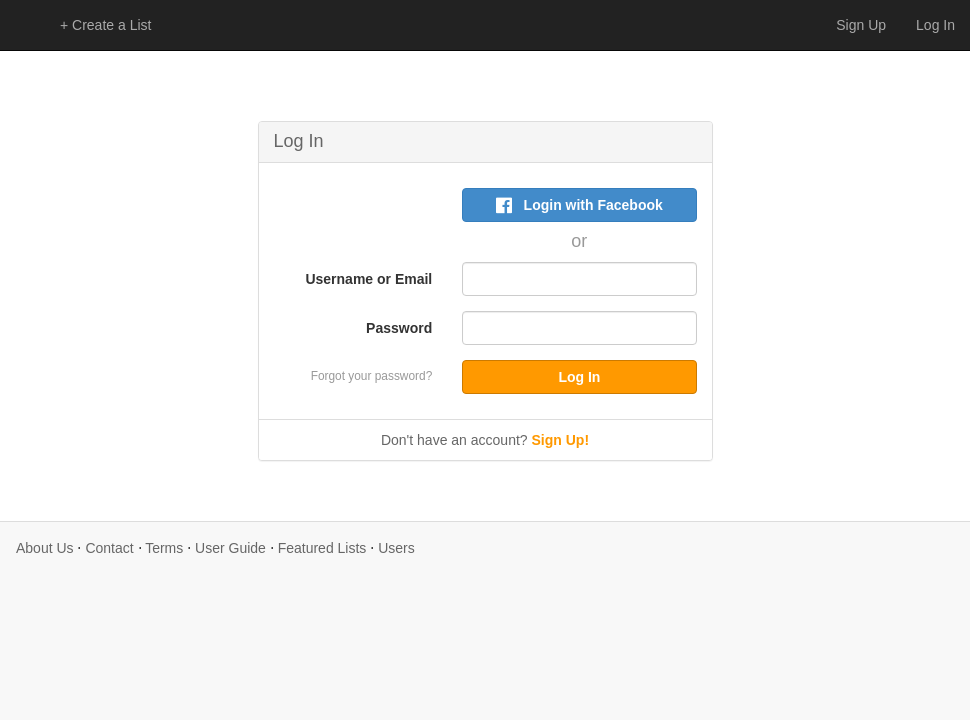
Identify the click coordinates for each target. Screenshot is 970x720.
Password (399, 328)
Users (396, 548)
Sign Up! (561, 440)
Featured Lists (322, 548)
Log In (935, 25)
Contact (109, 548)
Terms (164, 548)
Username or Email (368, 279)
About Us (45, 548)
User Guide (230, 548)
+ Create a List (105, 25)
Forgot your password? (372, 376)
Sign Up (861, 25)
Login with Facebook (579, 205)
